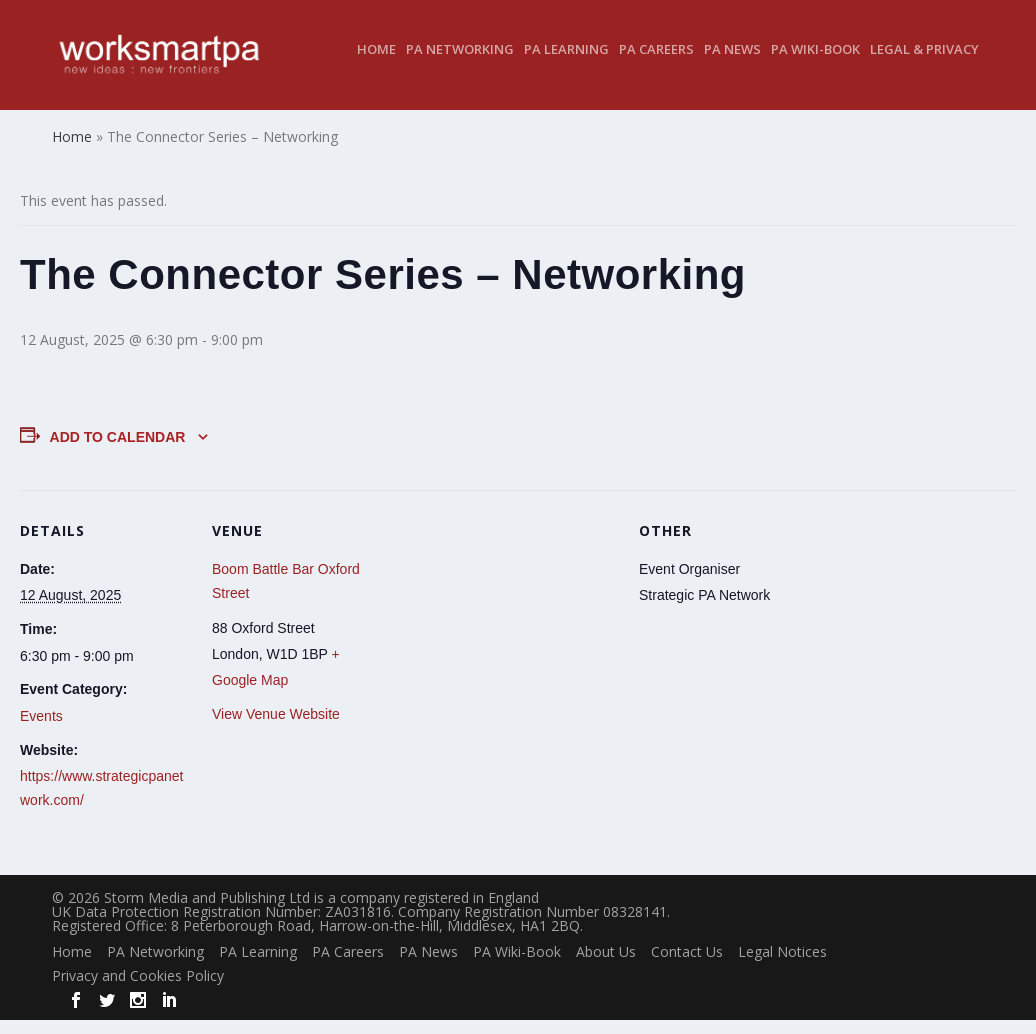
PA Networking (460, 64)
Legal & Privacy (924, 64)
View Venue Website (276, 728)
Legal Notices (782, 965)
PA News (732, 64)
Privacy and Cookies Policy (138, 988)
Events (41, 730)
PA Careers (656, 64)
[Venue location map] (509, 641)
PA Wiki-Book (815, 64)
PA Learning (566, 64)
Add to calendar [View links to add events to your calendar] (118, 450)
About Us (606, 965)
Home (376, 64)
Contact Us (687, 965)
